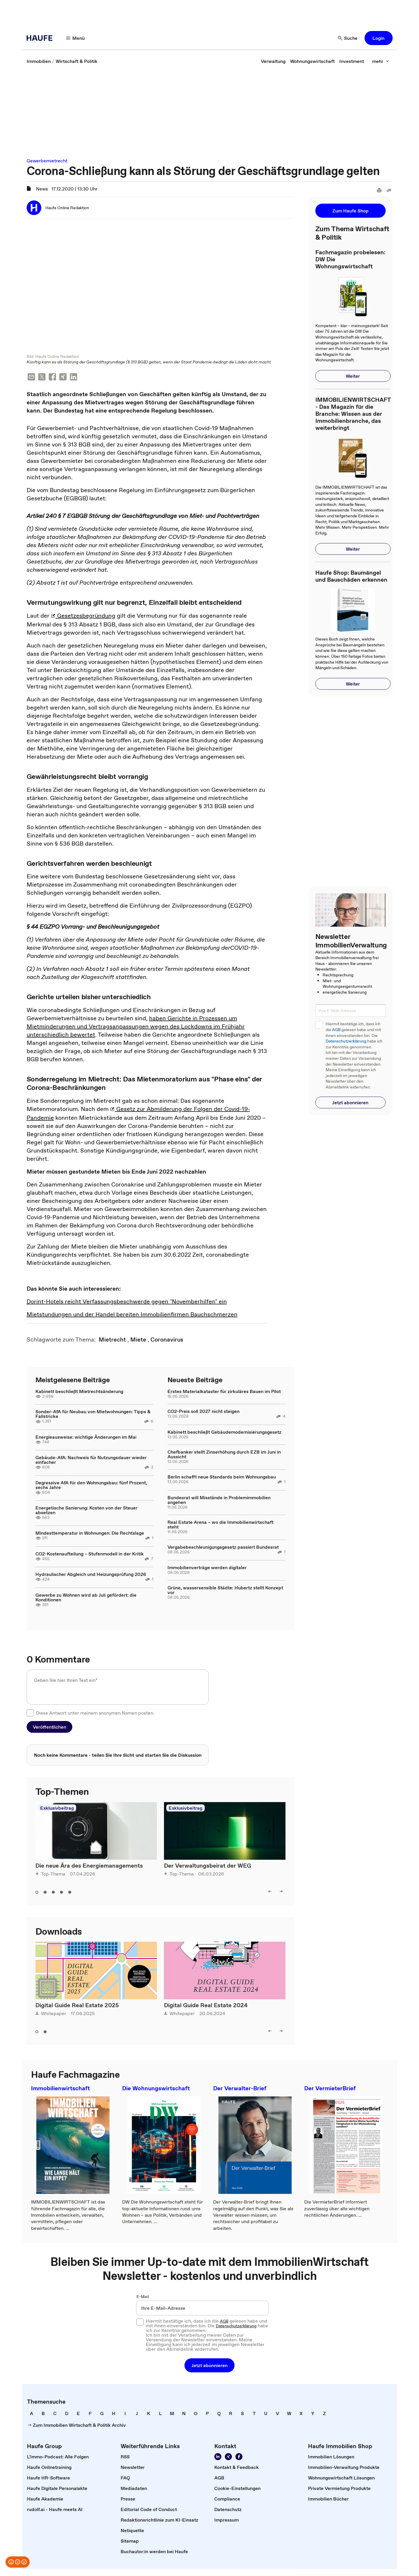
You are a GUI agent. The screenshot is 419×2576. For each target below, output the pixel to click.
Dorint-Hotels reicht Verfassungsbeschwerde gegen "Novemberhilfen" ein (127, 1302)
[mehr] (381, 61)
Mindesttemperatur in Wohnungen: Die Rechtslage (89, 1533)
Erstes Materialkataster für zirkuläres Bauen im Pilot (224, 1392)
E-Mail (142, 2297)
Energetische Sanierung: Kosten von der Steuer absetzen (86, 1510)
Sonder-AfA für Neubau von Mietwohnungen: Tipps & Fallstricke (93, 1414)
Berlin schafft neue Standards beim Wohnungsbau (221, 1477)
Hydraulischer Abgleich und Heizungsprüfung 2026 (90, 1574)
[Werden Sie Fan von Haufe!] (238, 2457)
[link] (39, 61)
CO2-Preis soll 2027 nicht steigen (203, 1411)
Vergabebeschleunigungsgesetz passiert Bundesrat (223, 1547)
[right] (281, 1891)
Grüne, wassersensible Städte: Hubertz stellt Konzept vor (225, 1590)
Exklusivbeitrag (57, 1808)
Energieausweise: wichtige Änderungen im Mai (85, 1437)
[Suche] (348, 38)
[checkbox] (30, 1713)
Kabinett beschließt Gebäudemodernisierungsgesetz (224, 1432)
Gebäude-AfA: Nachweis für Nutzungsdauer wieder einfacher (91, 1460)
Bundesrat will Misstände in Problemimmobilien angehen (219, 1500)
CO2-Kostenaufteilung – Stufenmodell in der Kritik (89, 1554)
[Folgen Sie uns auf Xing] (228, 2457)
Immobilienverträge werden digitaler (207, 1568)
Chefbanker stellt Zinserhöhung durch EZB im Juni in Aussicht (224, 1454)
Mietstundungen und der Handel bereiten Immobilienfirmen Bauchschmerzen (132, 1315)
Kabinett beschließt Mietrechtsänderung (79, 1392)
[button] (379, 38)
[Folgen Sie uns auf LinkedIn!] (217, 2457)
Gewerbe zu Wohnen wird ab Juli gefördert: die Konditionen (85, 1598)
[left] (269, 1891)
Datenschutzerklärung (346, 1041)
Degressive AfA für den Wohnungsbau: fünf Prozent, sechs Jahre (91, 1485)
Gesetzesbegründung (83, 616)
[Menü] (75, 38)
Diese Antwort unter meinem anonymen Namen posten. (95, 1713)
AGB (336, 1030)
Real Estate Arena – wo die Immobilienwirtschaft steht (220, 1525)
